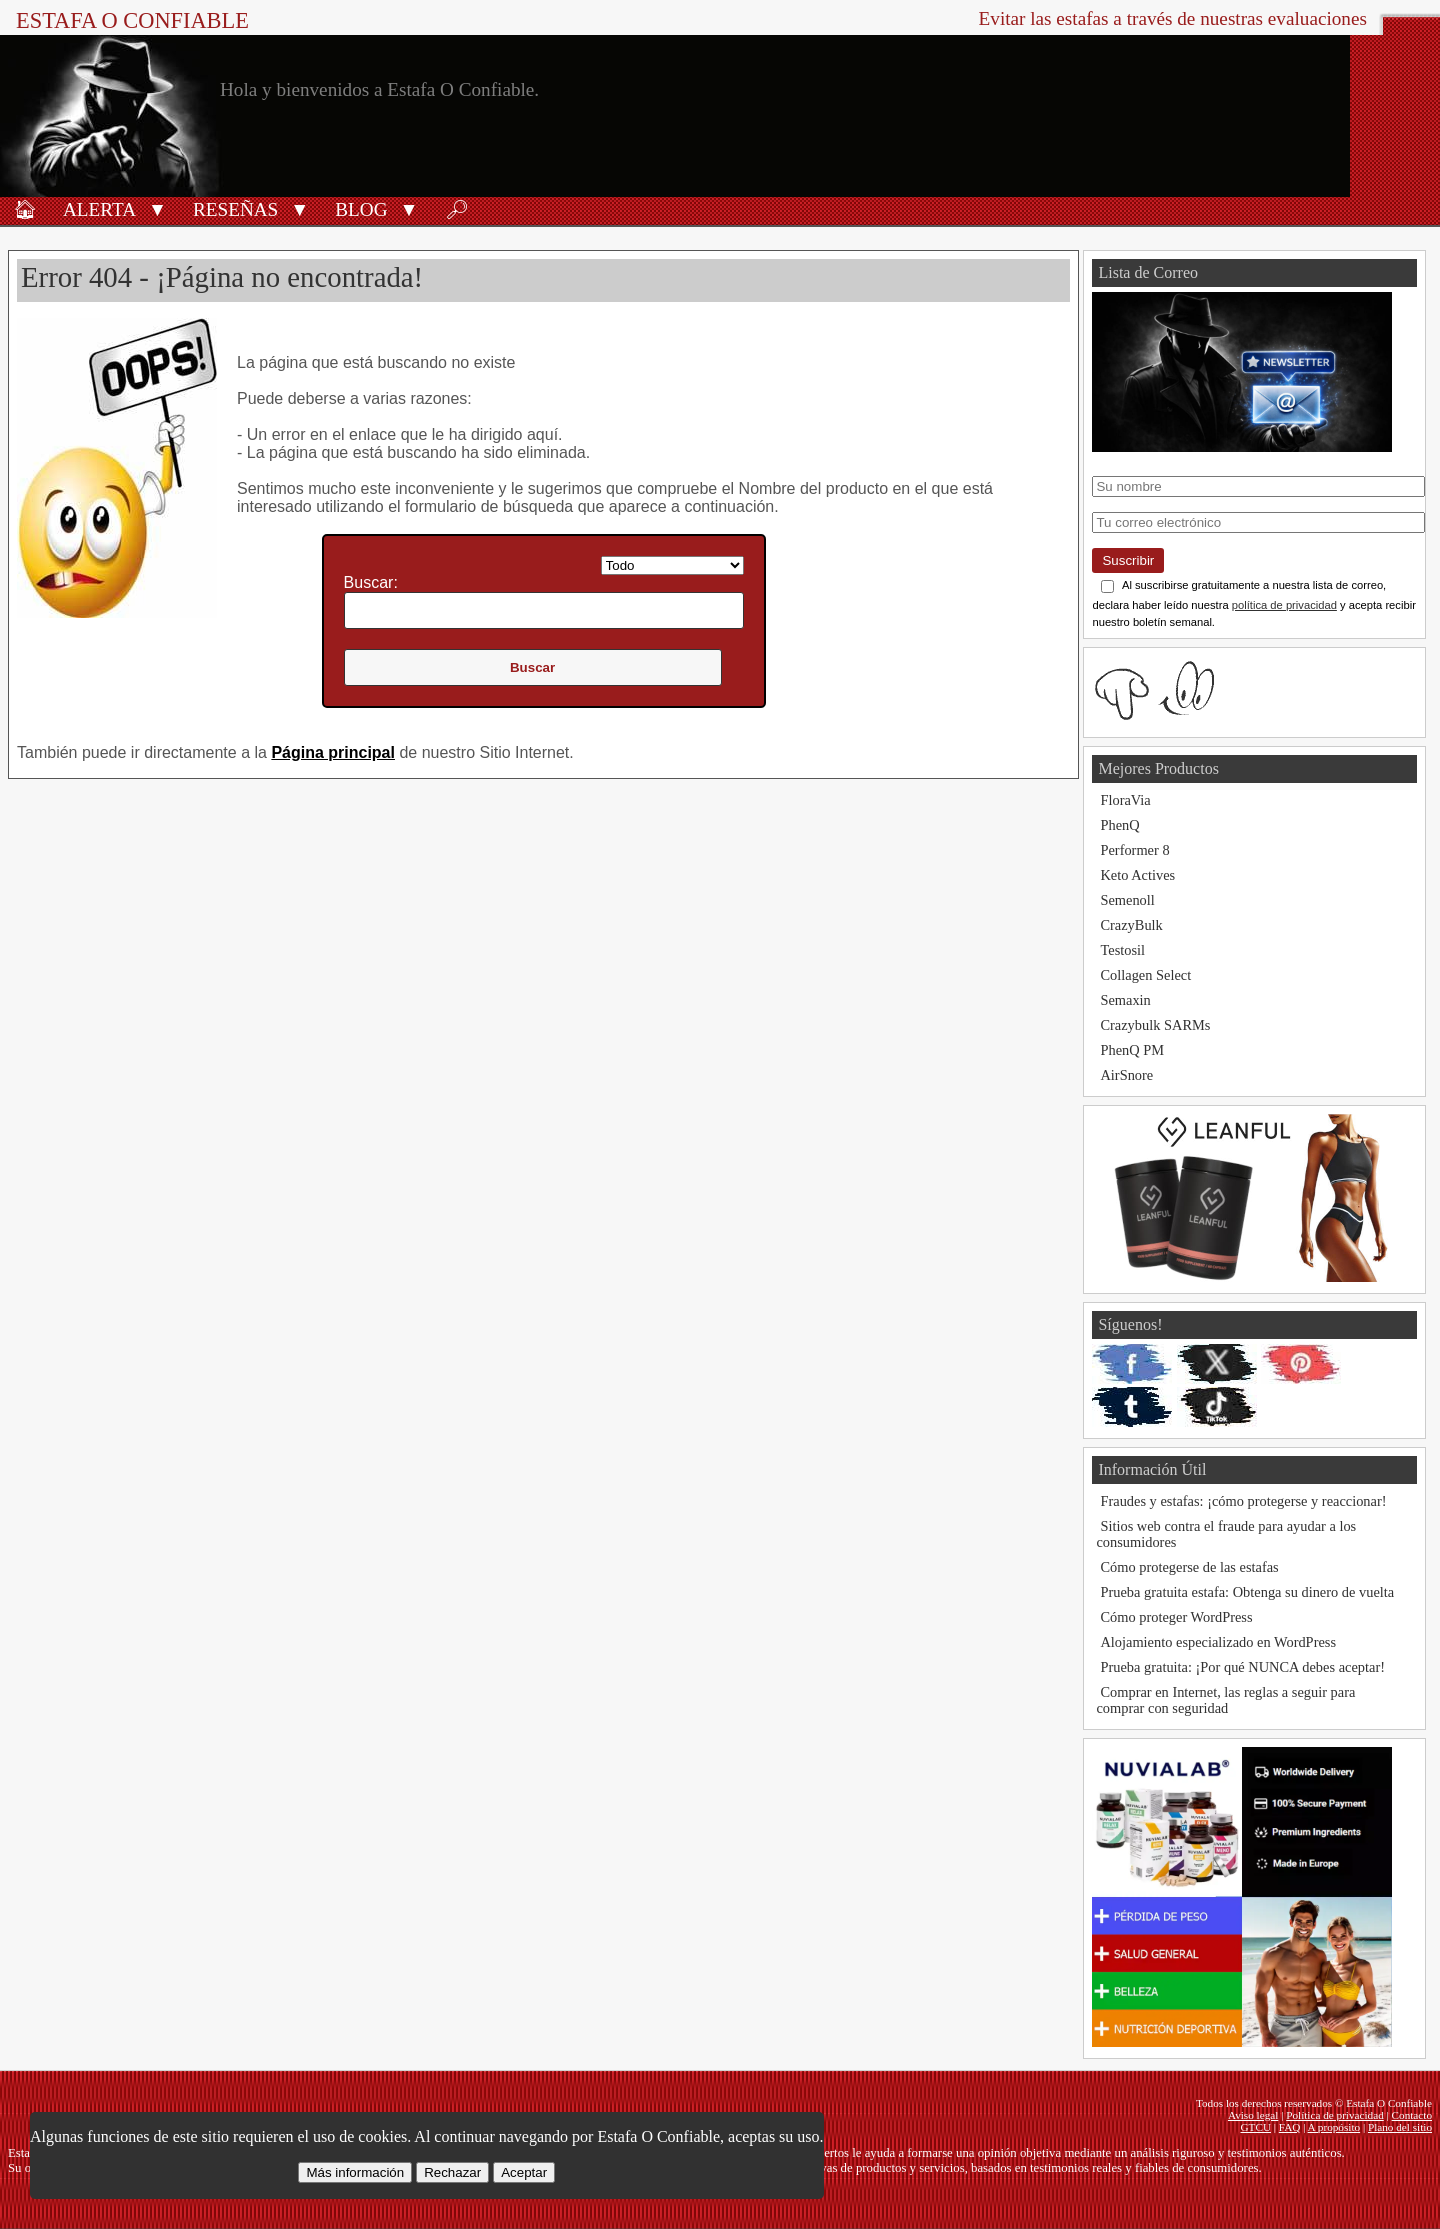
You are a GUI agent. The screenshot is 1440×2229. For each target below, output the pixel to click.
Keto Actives (1137, 875)
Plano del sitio (1400, 2127)
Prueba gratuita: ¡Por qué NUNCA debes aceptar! (1242, 1667)
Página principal (333, 752)
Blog (361, 209)
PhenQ (1119, 825)
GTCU (1256, 2127)
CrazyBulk (1131, 925)
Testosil (1122, 950)
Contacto (1412, 2115)
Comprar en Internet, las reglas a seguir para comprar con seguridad (1225, 1700)
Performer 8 (1134, 850)
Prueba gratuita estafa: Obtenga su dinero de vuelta (1247, 1592)
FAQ (1290, 2127)
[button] (157, 208)
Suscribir (1128, 560)
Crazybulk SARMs (1155, 1025)
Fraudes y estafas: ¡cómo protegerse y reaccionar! (1243, 1501)
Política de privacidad (1335, 2115)
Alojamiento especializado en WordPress (1218, 1642)
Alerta (99, 209)
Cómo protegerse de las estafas (1189, 1567)
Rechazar (452, 2172)
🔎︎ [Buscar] (457, 209)
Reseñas (235, 209)
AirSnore (1126, 1075)
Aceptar (524, 2172)
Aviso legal (1253, 2115)
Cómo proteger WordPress (1176, 1617)
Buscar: (371, 582)
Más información (355, 2172)
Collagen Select (1145, 975)
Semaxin (1125, 1000)
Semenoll (1127, 900)
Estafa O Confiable (132, 20)
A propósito (1334, 2127)
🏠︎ (25, 209)
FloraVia (1125, 800)
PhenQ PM (1132, 1050)
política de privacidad (1284, 605)
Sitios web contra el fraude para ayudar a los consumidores (1226, 1534)
